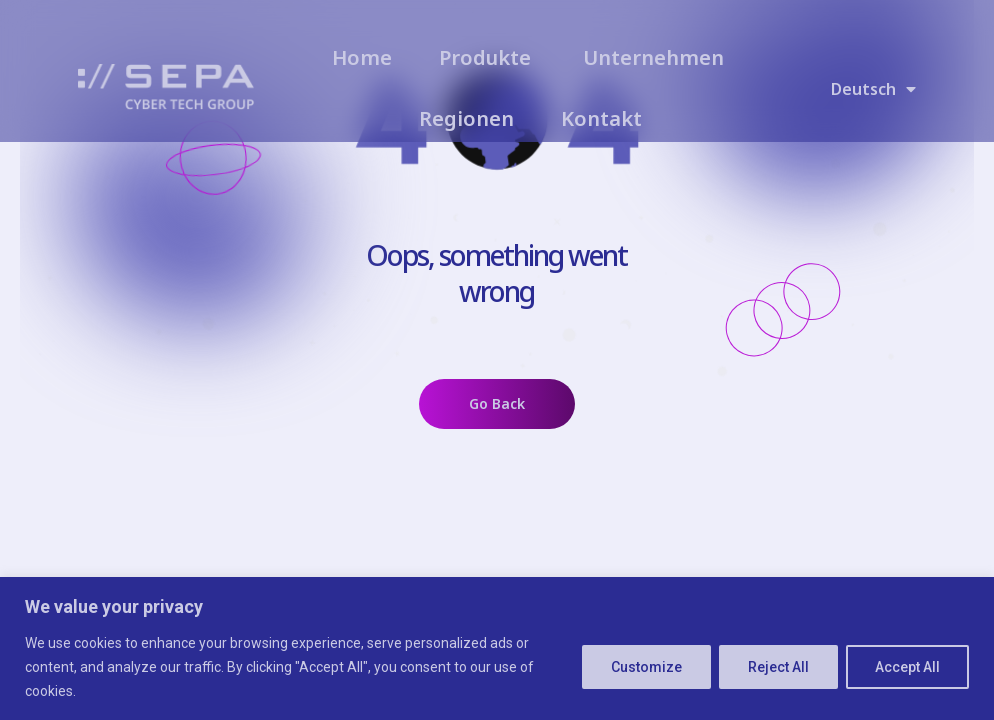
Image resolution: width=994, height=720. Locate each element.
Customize (646, 667)
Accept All (907, 667)
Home (362, 57)
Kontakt (601, 118)
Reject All (778, 667)
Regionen (466, 118)
